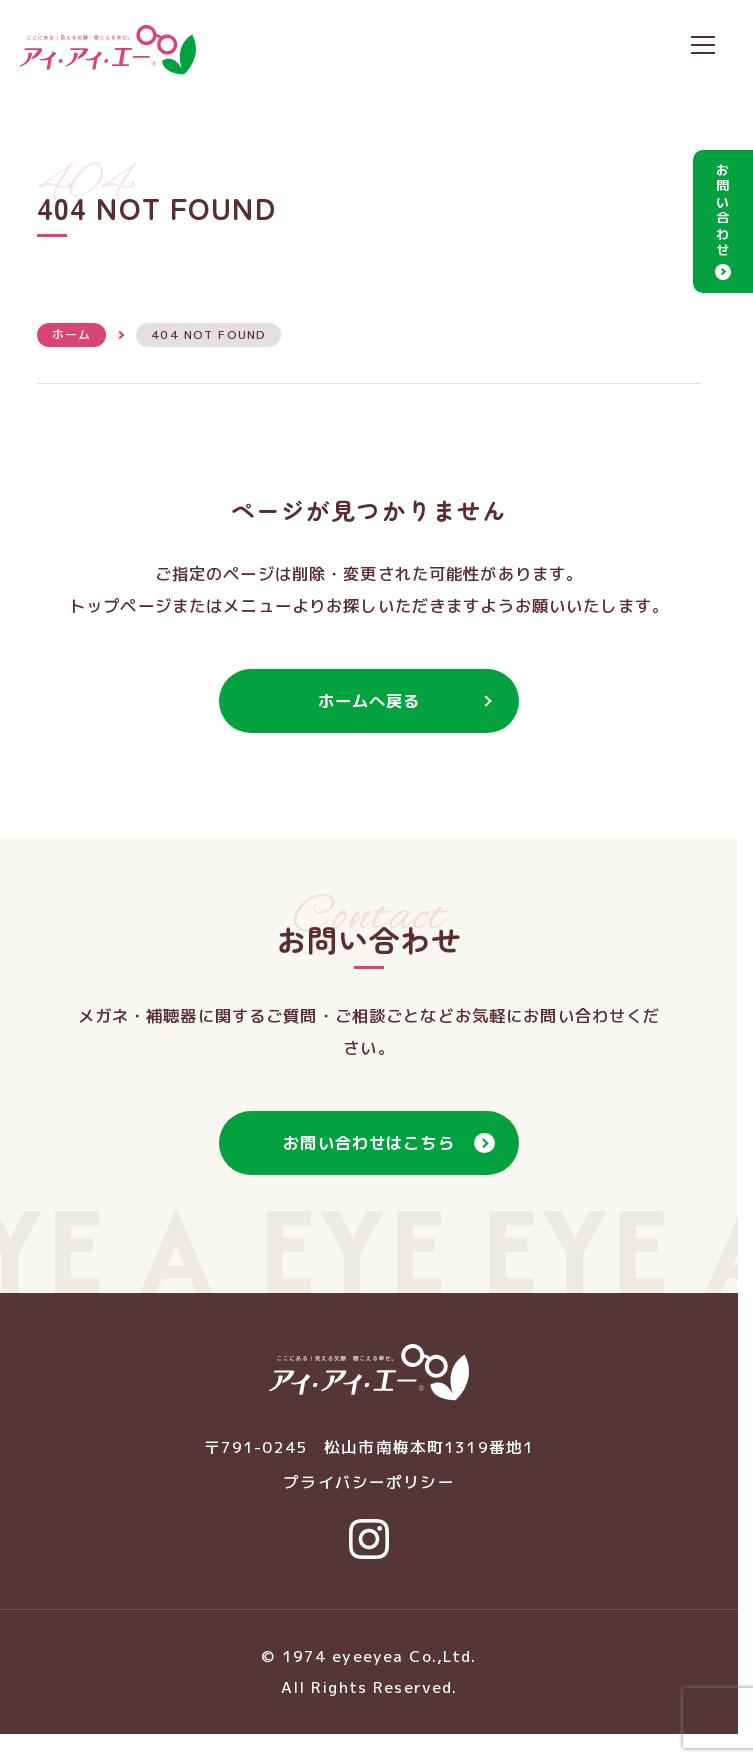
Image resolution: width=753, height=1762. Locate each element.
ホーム (71, 334)
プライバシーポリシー (368, 1482)
